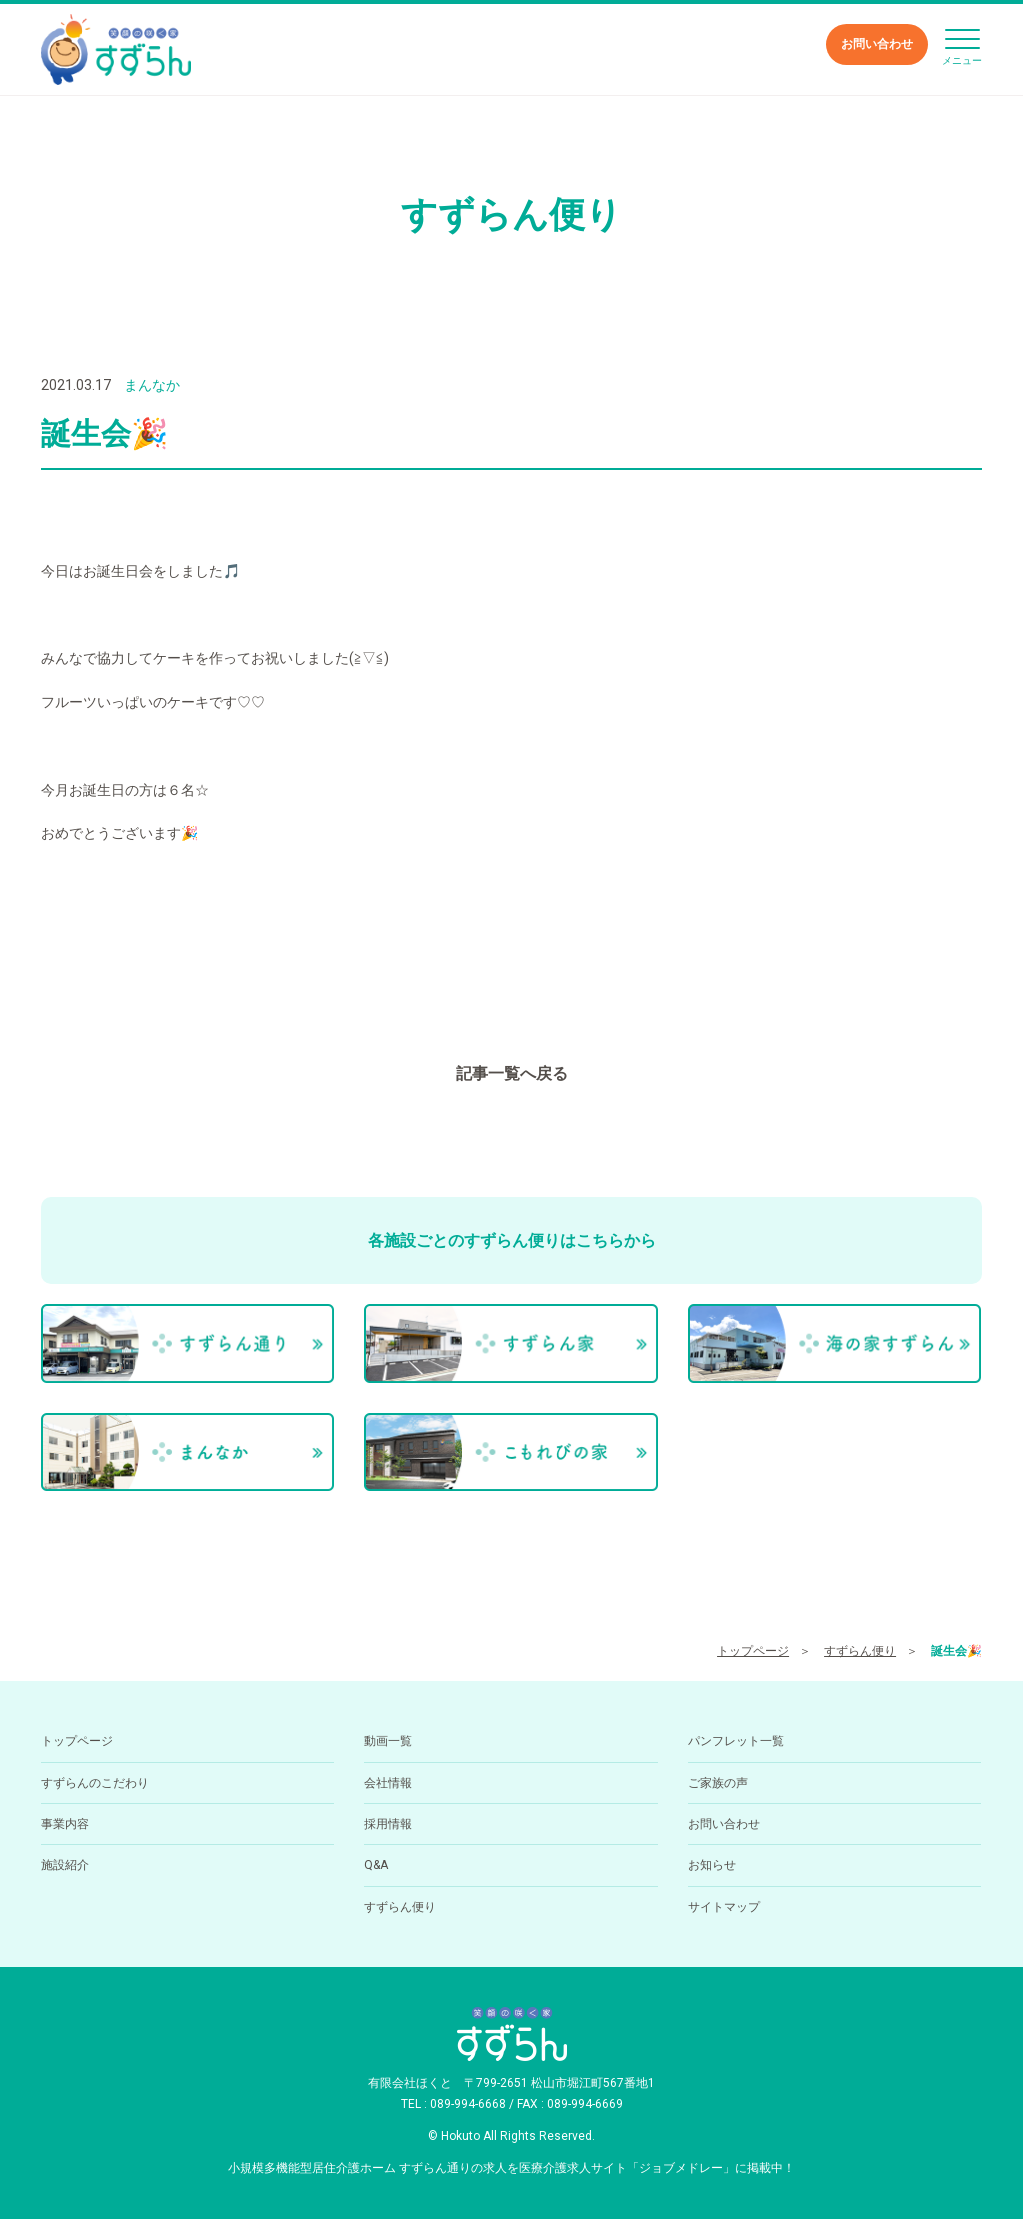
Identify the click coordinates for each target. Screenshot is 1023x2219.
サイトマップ (724, 1907)
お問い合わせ (877, 44)
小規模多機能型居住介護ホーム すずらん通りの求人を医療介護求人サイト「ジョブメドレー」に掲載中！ (511, 2168)
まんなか (152, 385)
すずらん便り (860, 1651)
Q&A (376, 1865)
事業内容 (65, 1824)
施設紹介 (65, 1865)
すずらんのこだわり (95, 1783)
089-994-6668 (468, 2104)
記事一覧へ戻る (512, 1073)
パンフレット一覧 (736, 1741)
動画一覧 (388, 1741)
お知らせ (712, 1865)
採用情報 (388, 1824)
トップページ (753, 1651)
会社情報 (388, 1783)
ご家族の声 (718, 1783)
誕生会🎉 (956, 1651)
